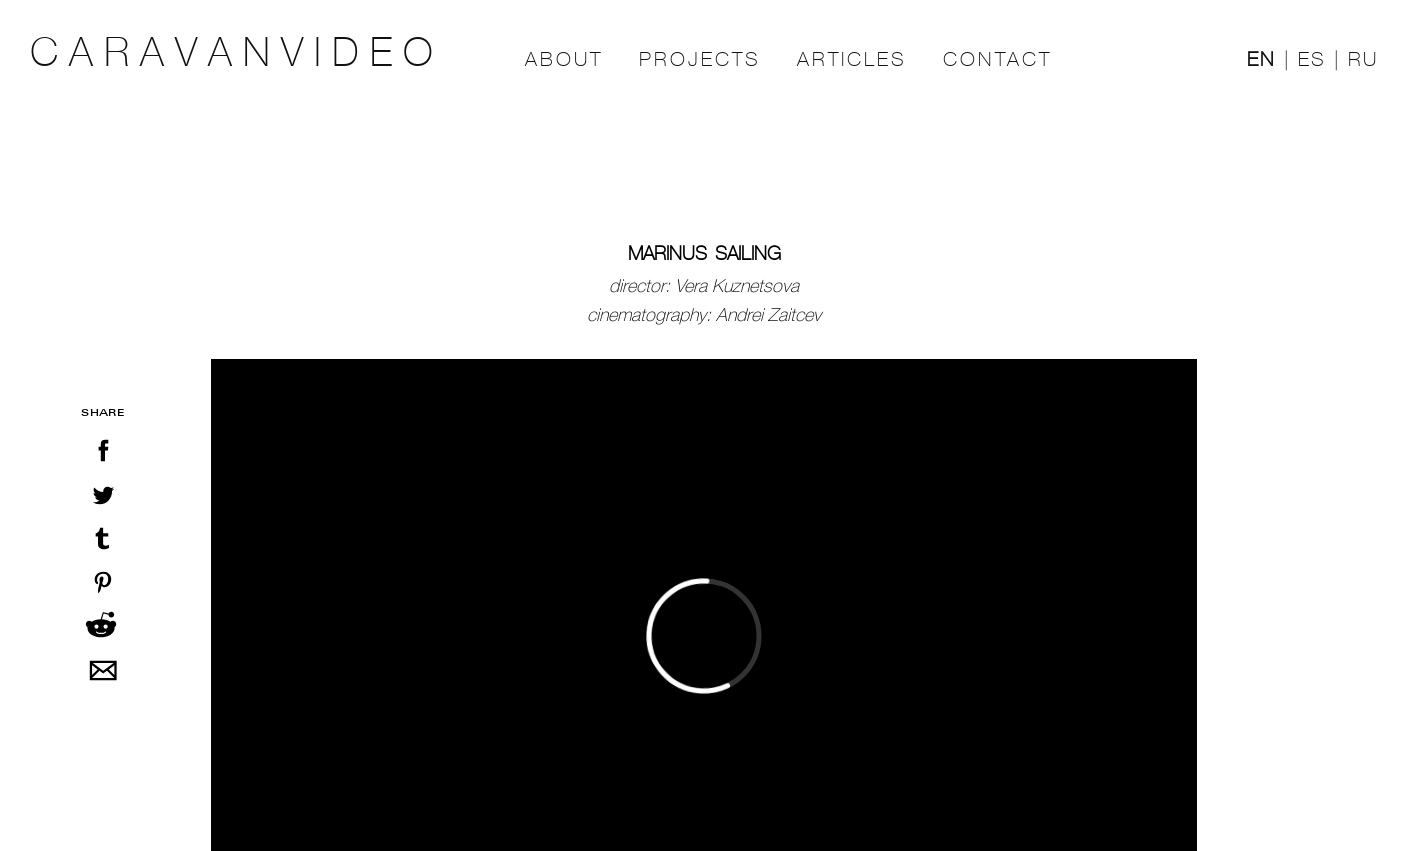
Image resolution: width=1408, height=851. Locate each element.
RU (1363, 59)
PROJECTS (700, 59)
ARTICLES (852, 59)
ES (1312, 59)
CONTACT (997, 59)
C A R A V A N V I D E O (231, 52)
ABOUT (564, 59)
